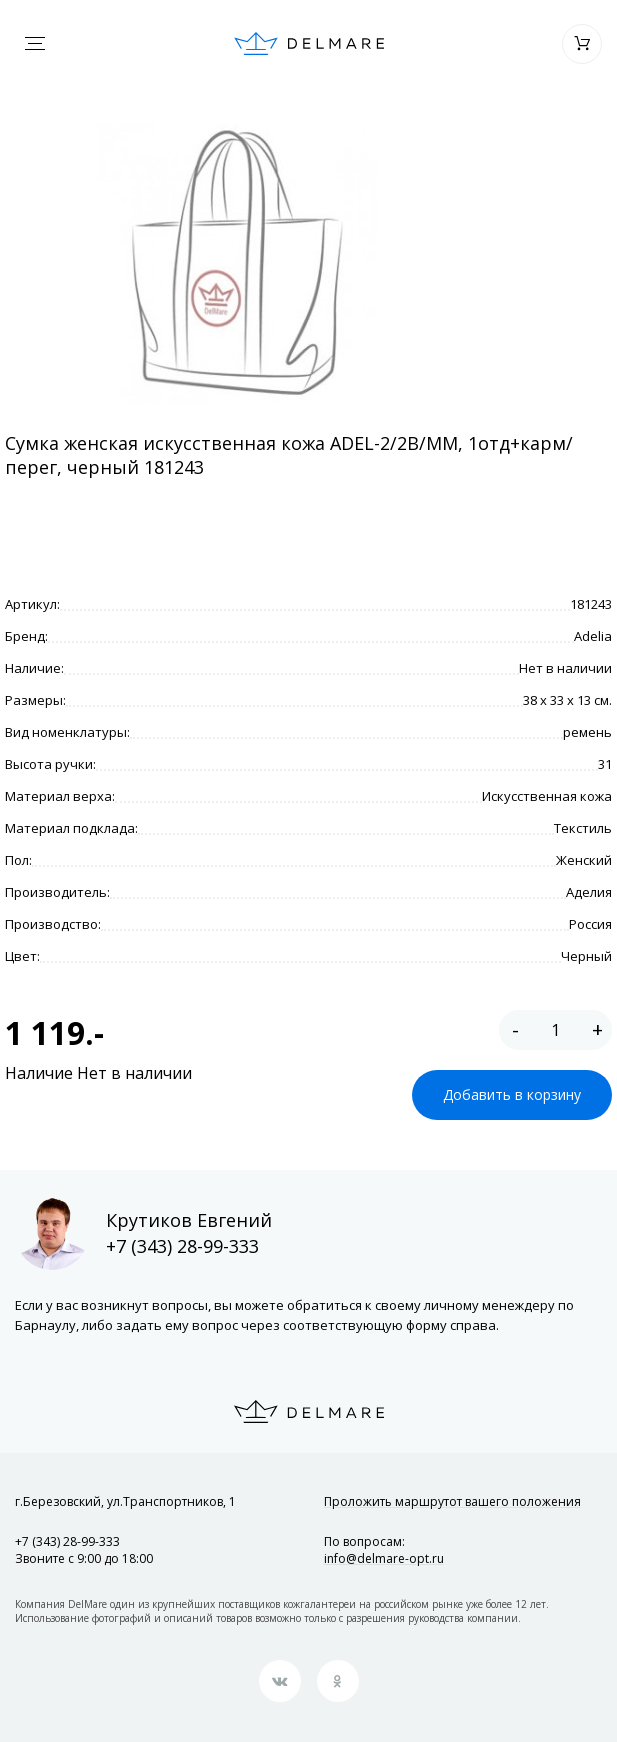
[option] (236, 264)
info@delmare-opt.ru (384, 1558)
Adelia (593, 636)
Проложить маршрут (452, 1501)
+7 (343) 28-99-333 (182, 1246)
